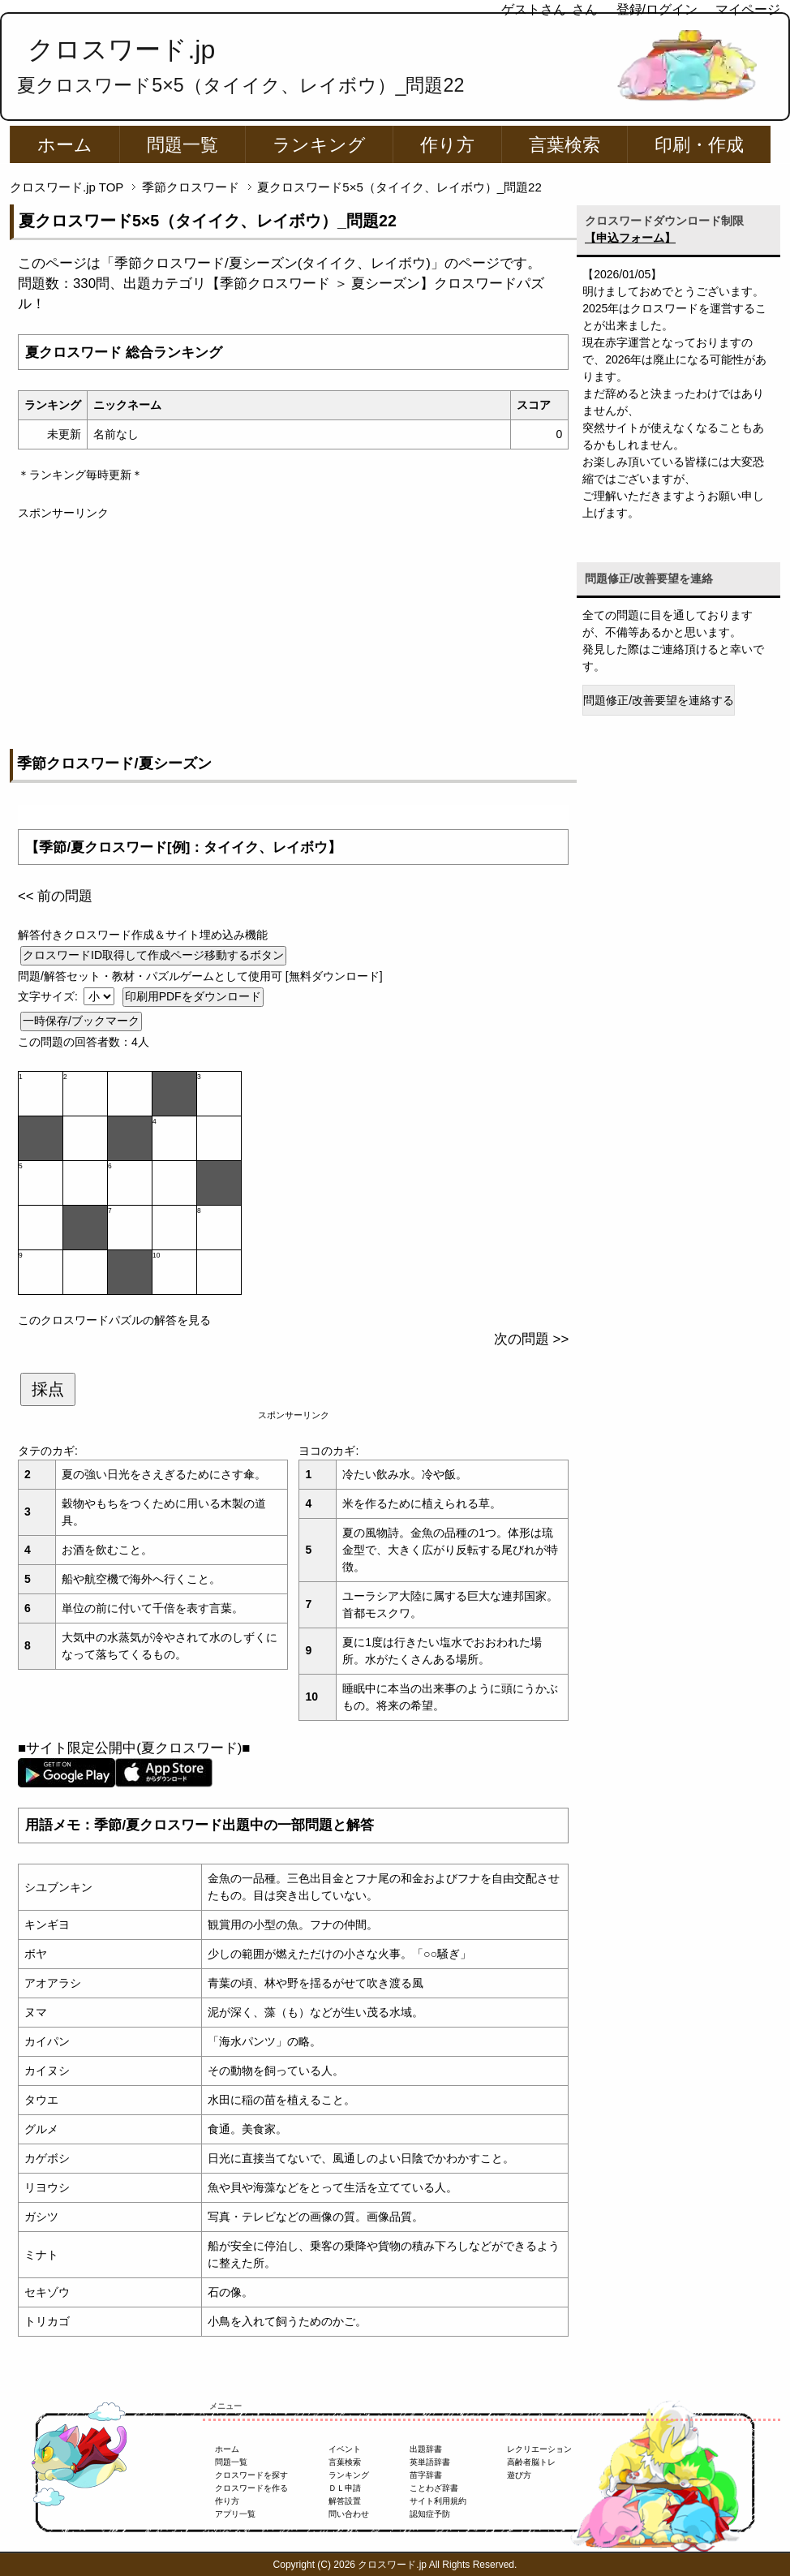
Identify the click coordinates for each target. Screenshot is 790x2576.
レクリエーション (539, 2449)
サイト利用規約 (438, 2500)
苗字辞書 (426, 2475)
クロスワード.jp (121, 49)
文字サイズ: (49, 996)
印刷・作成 (699, 145)
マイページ (747, 9)
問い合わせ (348, 2513)
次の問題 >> (531, 1339)
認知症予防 (430, 2513)
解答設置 (344, 2500)
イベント (344, 2449)
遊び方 (519, 2475)
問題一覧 (182, 145)
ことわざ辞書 (434, 2488)
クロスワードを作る (251, 2488)
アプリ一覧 (235, 2513)
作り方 (447, 145)
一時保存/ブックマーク (81, 1020)
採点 (48, 1389)
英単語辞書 (430, 2462)
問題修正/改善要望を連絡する (658, 700)
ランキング (319, 145)
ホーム (64, 145)
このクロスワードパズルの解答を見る (114, 1320)
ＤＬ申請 (344, 2488)
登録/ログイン (657, 9)
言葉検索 (564, 145)
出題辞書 (426, 2449)
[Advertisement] (293, 635)
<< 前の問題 (55, 896)
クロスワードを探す (251, 2475)
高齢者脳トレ (531, 2462)
